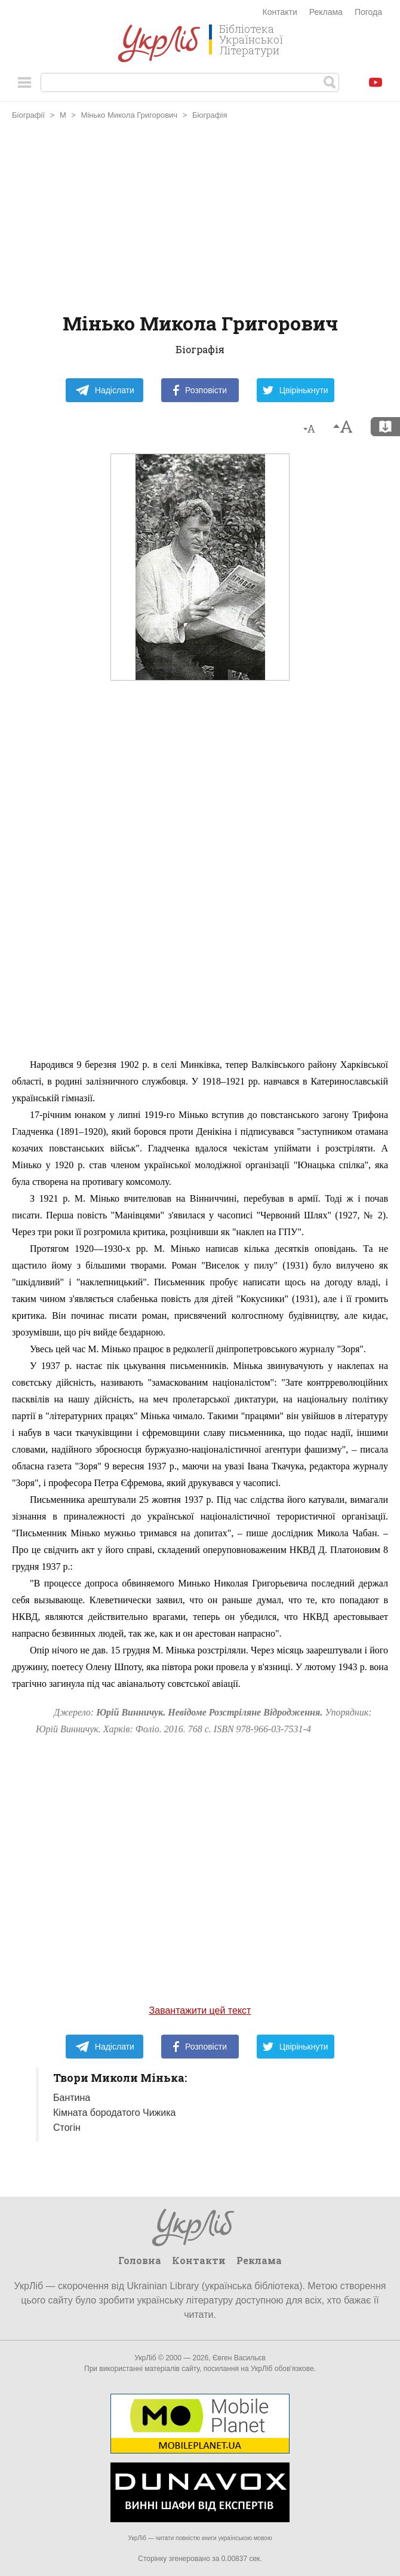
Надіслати (104, 390)
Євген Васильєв (239, 2358)
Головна (139, 2260)
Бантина (71, 2098)
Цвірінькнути (295, 390)
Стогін (67, 2127)
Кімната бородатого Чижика (114, 2113)
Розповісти (200, 390)
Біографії (28, 115)
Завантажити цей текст (200, 2010)
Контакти (280, 12)
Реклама (326, 12)
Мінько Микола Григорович (129, 115)
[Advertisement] (200, 218)
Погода (368, 12)
